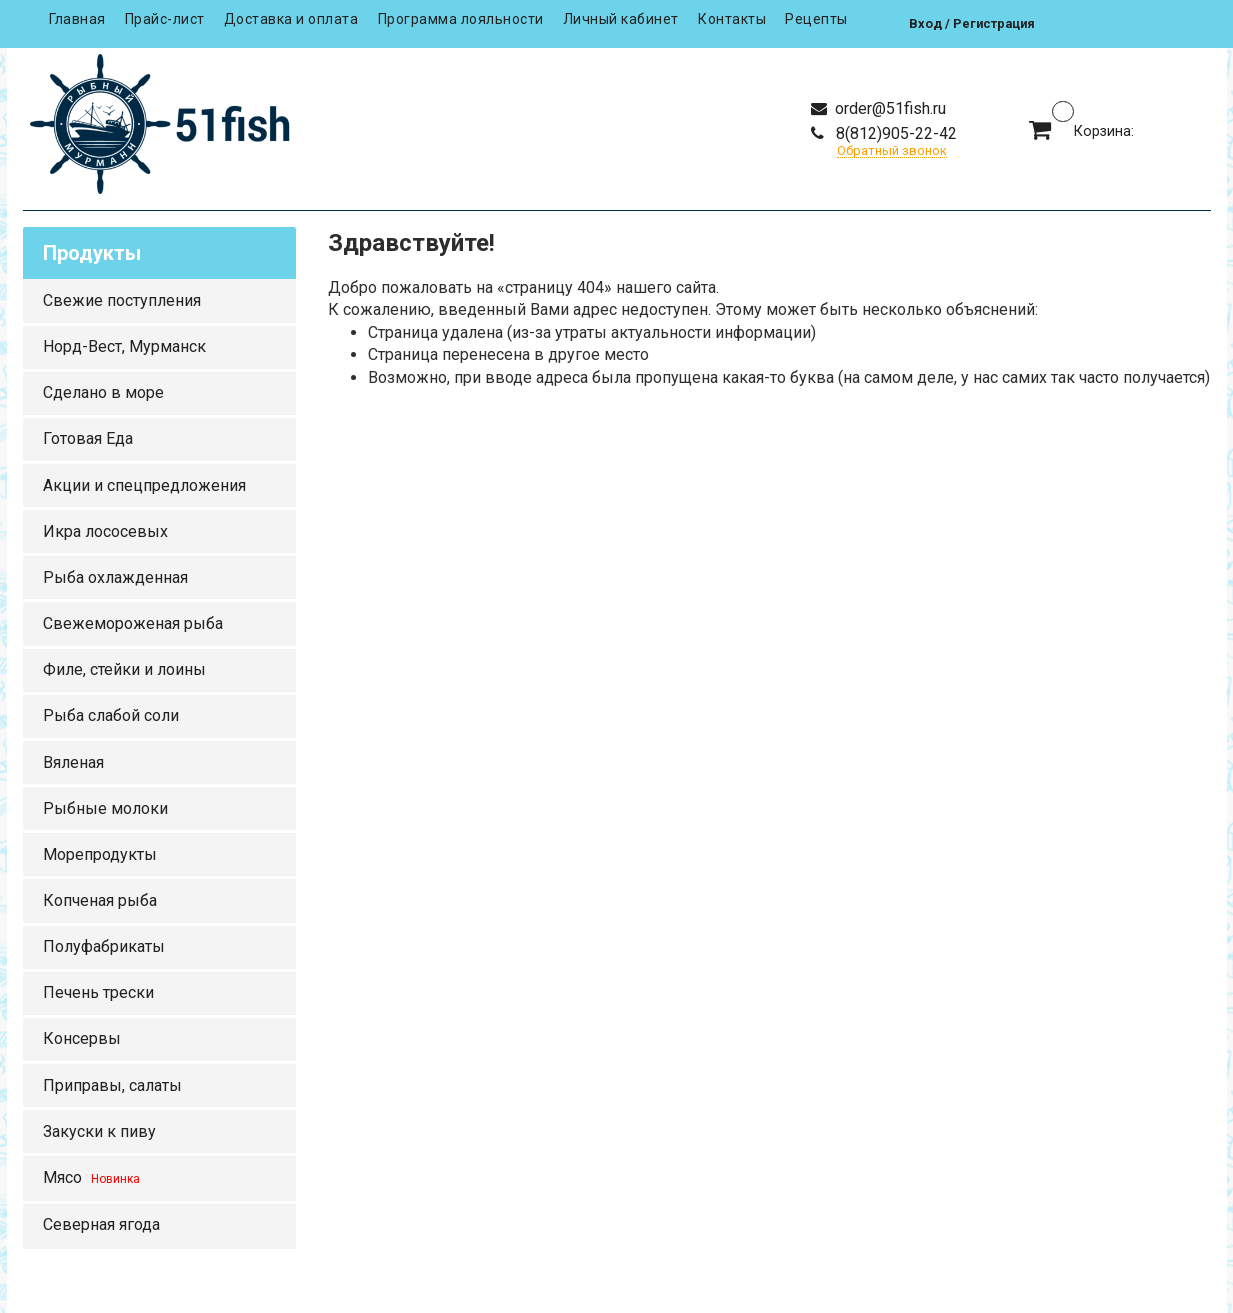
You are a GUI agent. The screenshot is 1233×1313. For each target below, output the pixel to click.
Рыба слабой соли (111, 715)
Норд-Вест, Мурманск (124, 346)
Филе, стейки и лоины (124, 669)
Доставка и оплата (291, 19)
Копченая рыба (100, 900)
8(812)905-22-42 (894, 133)
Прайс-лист (165, 19)
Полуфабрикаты (104, 946)
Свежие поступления (122, 300)
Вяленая (73, 762)
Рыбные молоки (105, 808)
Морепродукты (100, 854)
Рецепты (816, 19)
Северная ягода (101, 1224)
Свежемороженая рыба (133, 623)
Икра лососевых (105, 531)
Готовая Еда (88, 438)
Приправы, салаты (112, 1085)
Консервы (82, 1038)
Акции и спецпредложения (144, 485)
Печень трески (98, 992)
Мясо (91, 1177)
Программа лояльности (461, 19)
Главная (77, 19)
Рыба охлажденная (115, 577)
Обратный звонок (892, 151)
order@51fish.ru (888, 108)
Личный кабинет (621, 19)
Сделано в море (103, 392)
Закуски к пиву (99, 1131)
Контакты (732, 19)
